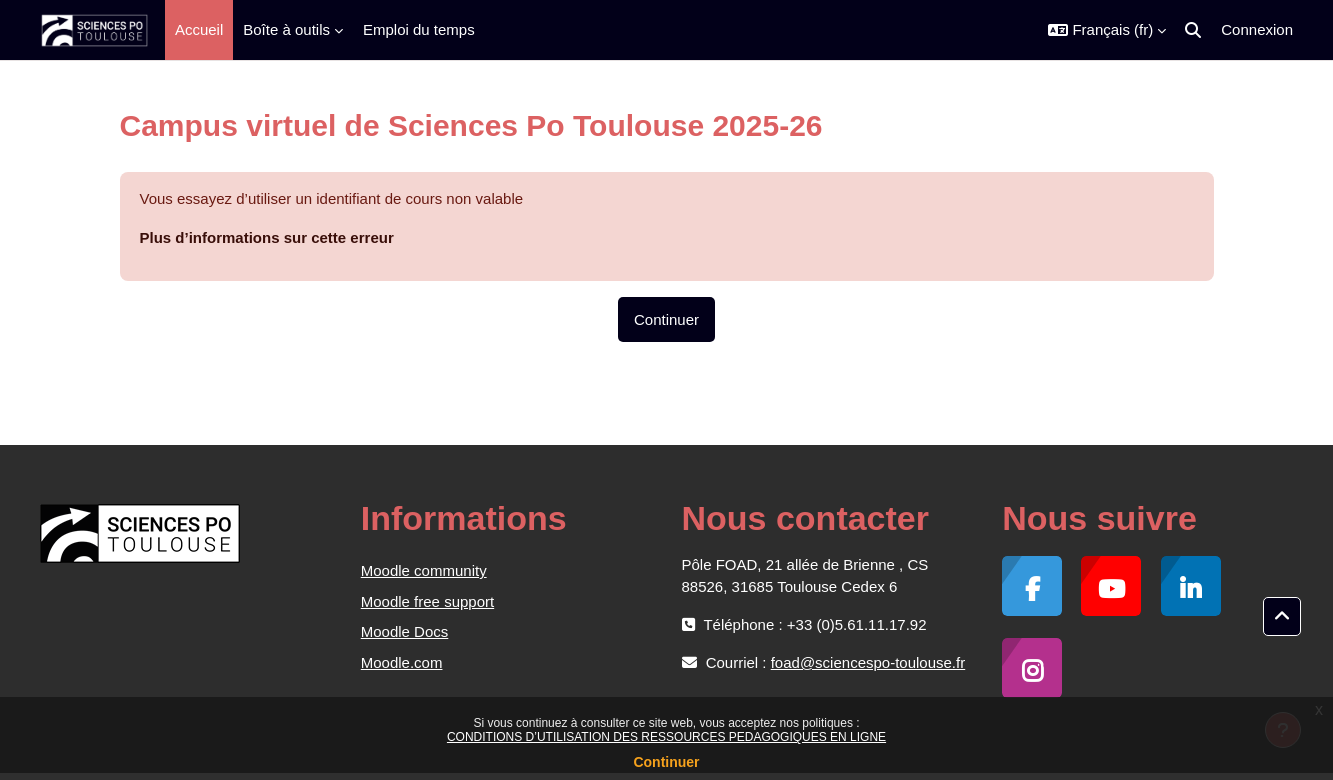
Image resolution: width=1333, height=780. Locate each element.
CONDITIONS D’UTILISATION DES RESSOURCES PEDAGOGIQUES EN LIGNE (666, 737)
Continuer (666, 762)
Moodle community (424, 570)
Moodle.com (402, 662)
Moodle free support (427, 601)
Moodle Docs (405, 631)
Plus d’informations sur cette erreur (267, 237)
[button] (1107, 30)
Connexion (1257, 29)
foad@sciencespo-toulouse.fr (868, 662)
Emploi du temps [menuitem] (419, 29)
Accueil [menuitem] (199, 29)
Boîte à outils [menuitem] (286, 29)
